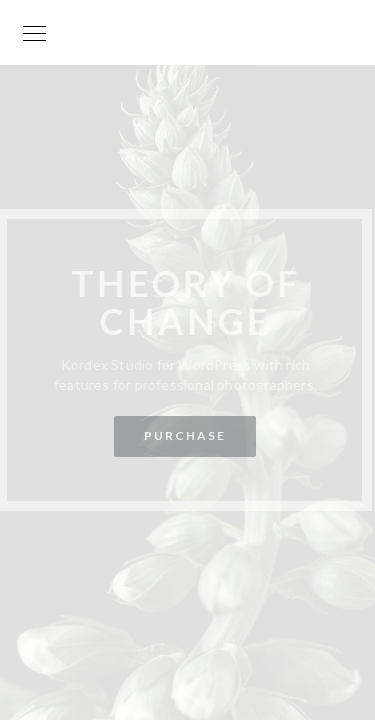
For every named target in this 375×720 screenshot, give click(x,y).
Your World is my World (188, 43)
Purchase (184, 435)
